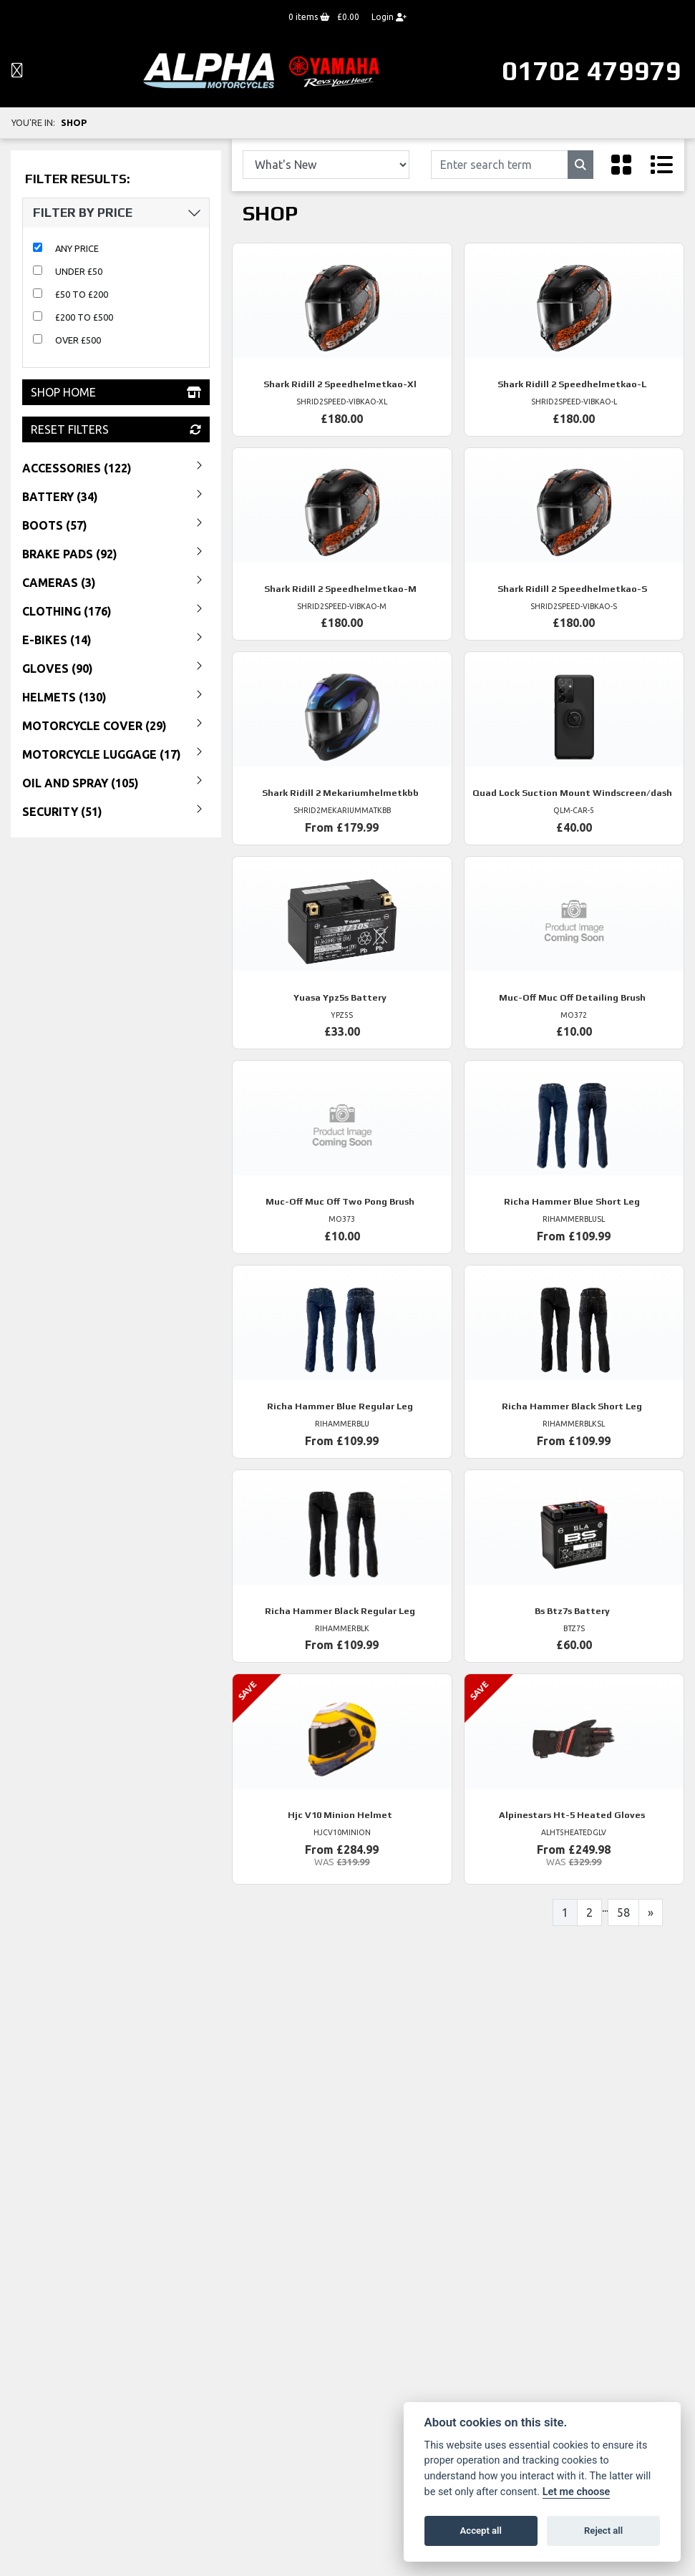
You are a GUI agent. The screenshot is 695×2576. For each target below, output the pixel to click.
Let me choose (577, 2492)
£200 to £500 (84, 317)
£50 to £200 (81, 294)
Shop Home (116, 392)
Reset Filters (116, 429)
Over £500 (78, 340)
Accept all (481, 2530)
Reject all (603, 2530)
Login (389, 16)
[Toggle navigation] (17, 71)
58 (623, 1912)
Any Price (77, 248)
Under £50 (78, 271)
